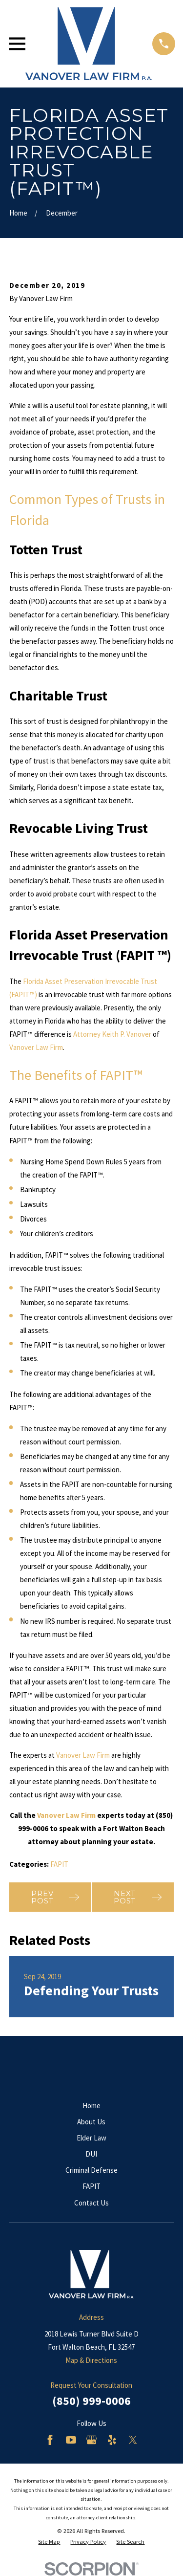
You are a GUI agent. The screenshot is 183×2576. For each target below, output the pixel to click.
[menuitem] (49, 2542)
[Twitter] (133, 2440)
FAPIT (59, 1864)
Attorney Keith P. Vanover (112, 1034)
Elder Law (91, 2137)
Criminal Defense (91, 2170)
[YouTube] (71, 2440)
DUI (91, 2154)
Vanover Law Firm (36, 1047)
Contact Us (91, 2202)
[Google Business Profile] (91, 2440)
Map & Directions (91, 2360)
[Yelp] (112, 2440)
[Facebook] (50, 2440)
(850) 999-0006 (91, 2400)
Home (91, 2105)
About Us (91, 2121)
